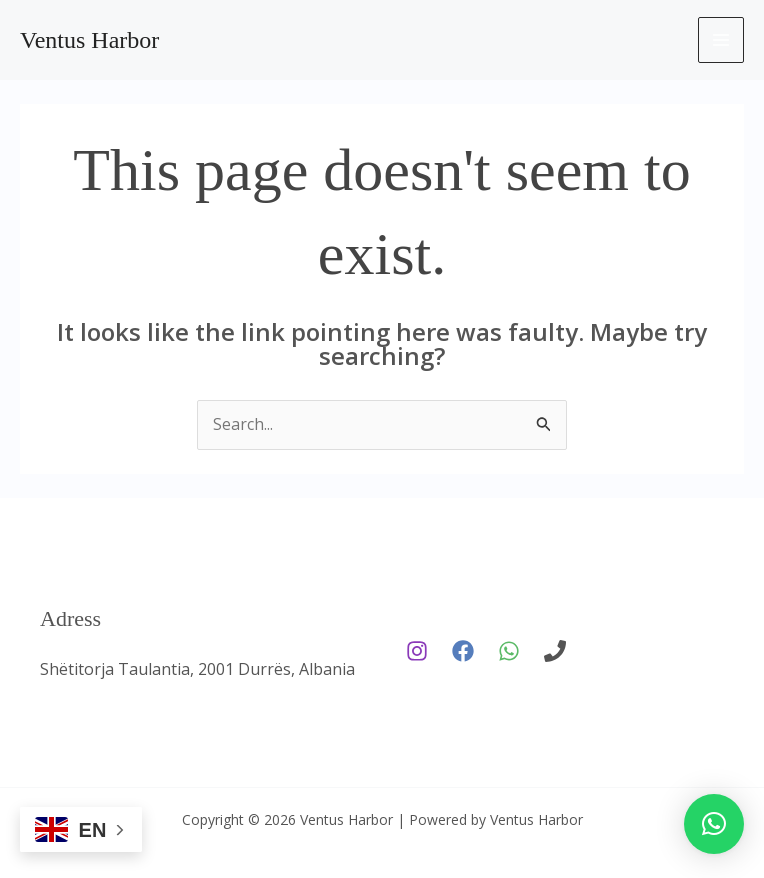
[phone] (555, 651)
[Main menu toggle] (721, 40)
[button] (714, 824)
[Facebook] (463, 651)
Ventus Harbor (89, 40)
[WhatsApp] (509, 651)
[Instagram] (417, 651)
